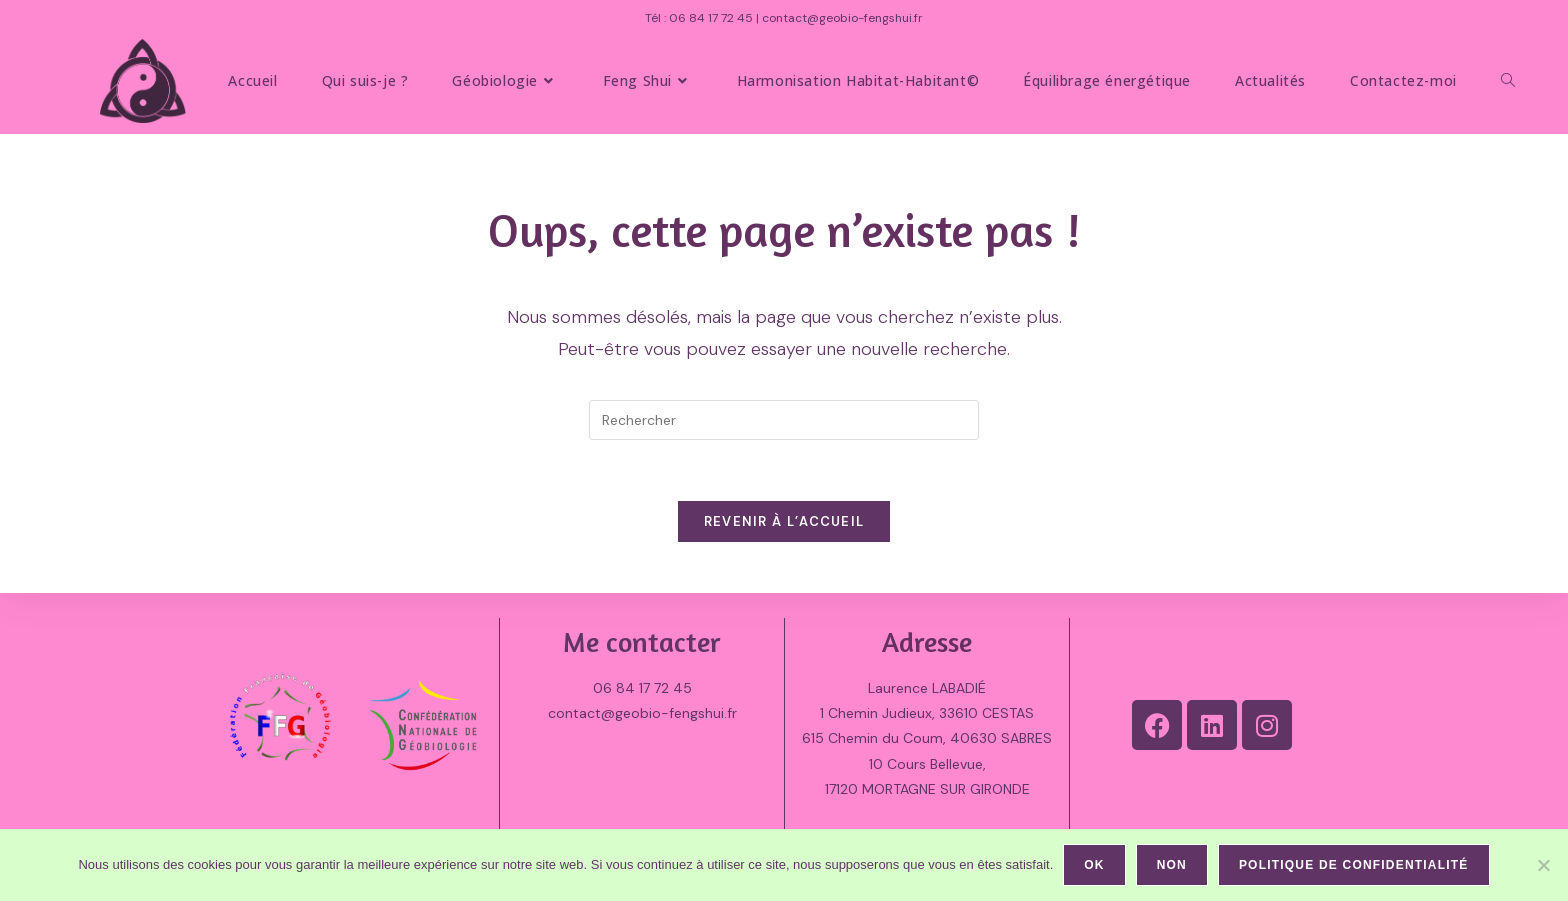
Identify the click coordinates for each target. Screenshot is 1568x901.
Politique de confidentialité (1354, 865)
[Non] (1543, 865)
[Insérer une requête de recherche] (784, 420)
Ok (1094, 865)
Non (1172, 865)
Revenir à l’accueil (784, 521)
